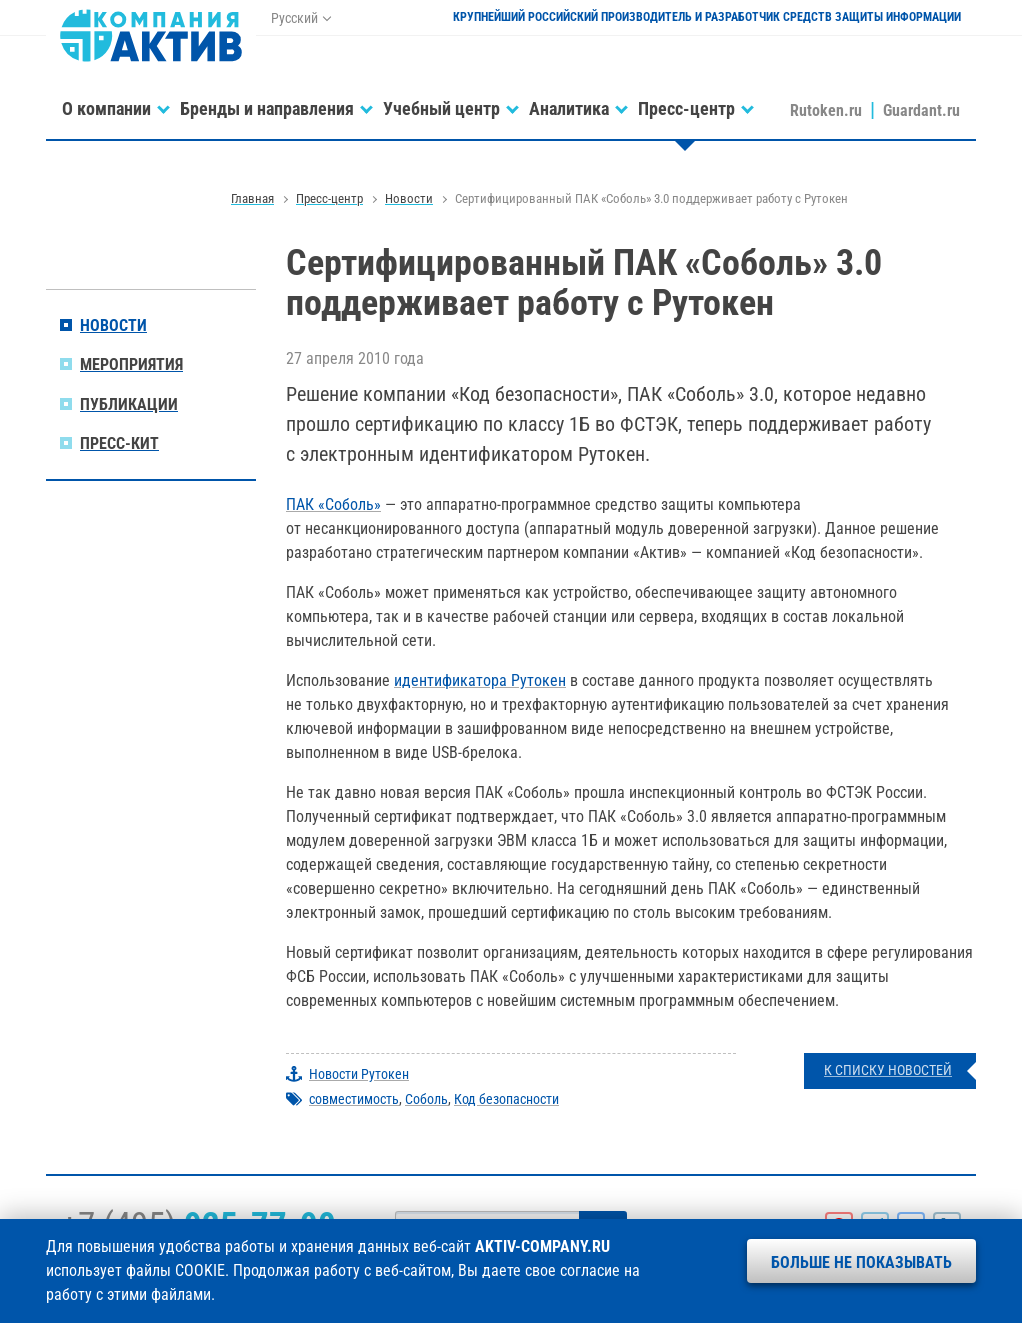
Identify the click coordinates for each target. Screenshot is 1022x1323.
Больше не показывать (861, 1262)
